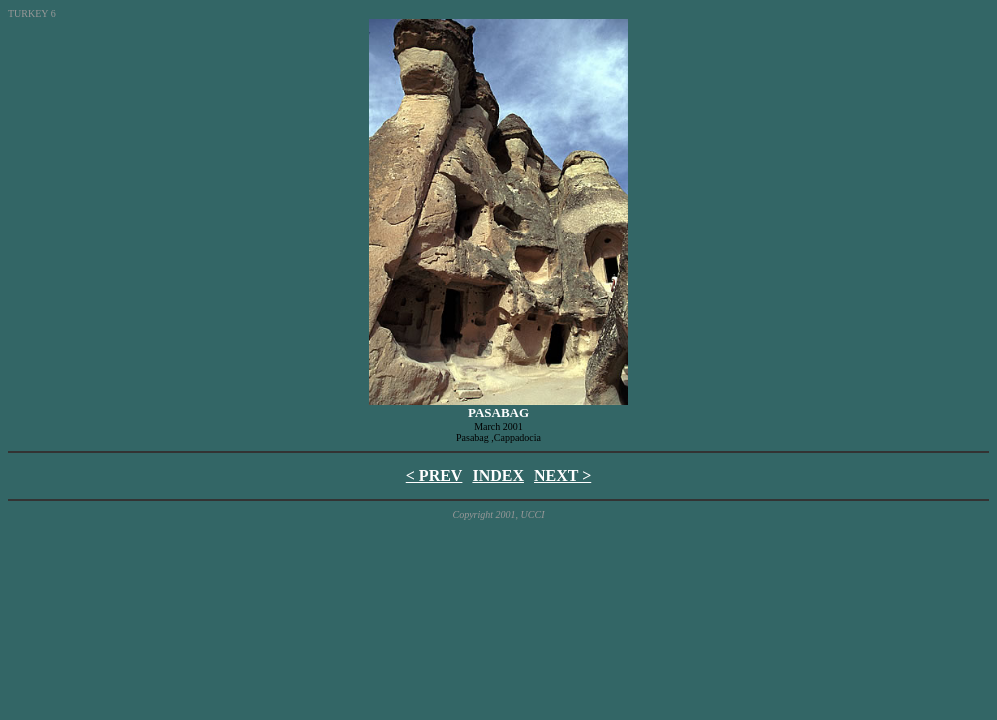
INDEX (498, 475)
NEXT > (562, 475)
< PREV (434, 475)
